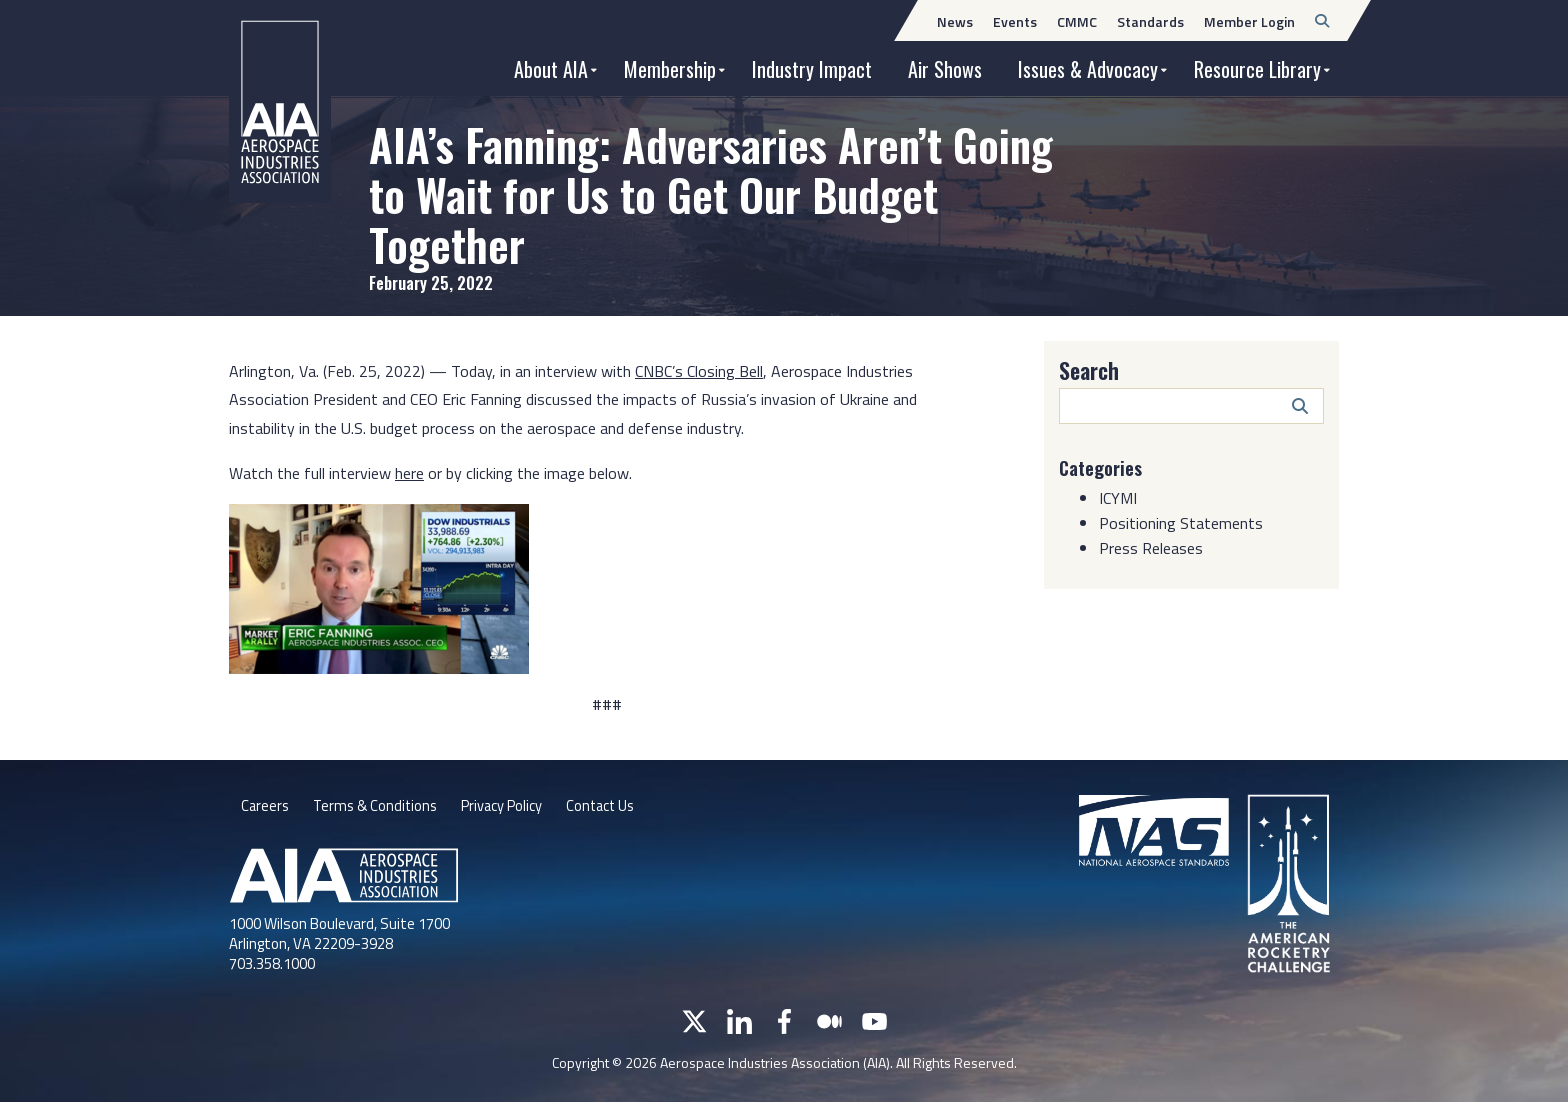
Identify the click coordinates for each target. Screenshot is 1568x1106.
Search (1089, 370)
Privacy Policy (518, 808)
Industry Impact (812, 69)
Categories (1105, 467)
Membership (670, 69)
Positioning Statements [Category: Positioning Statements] (1181, 523)
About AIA (551, 69)
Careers (266, 808)
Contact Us (627, 808)
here (409, 473)
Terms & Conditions (381, 808)
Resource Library (1257, 69)
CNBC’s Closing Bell (699, 371)
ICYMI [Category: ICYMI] (1118, 498)
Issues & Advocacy (1088, 69)
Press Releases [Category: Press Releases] (1151, 548)
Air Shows (945, 69)
